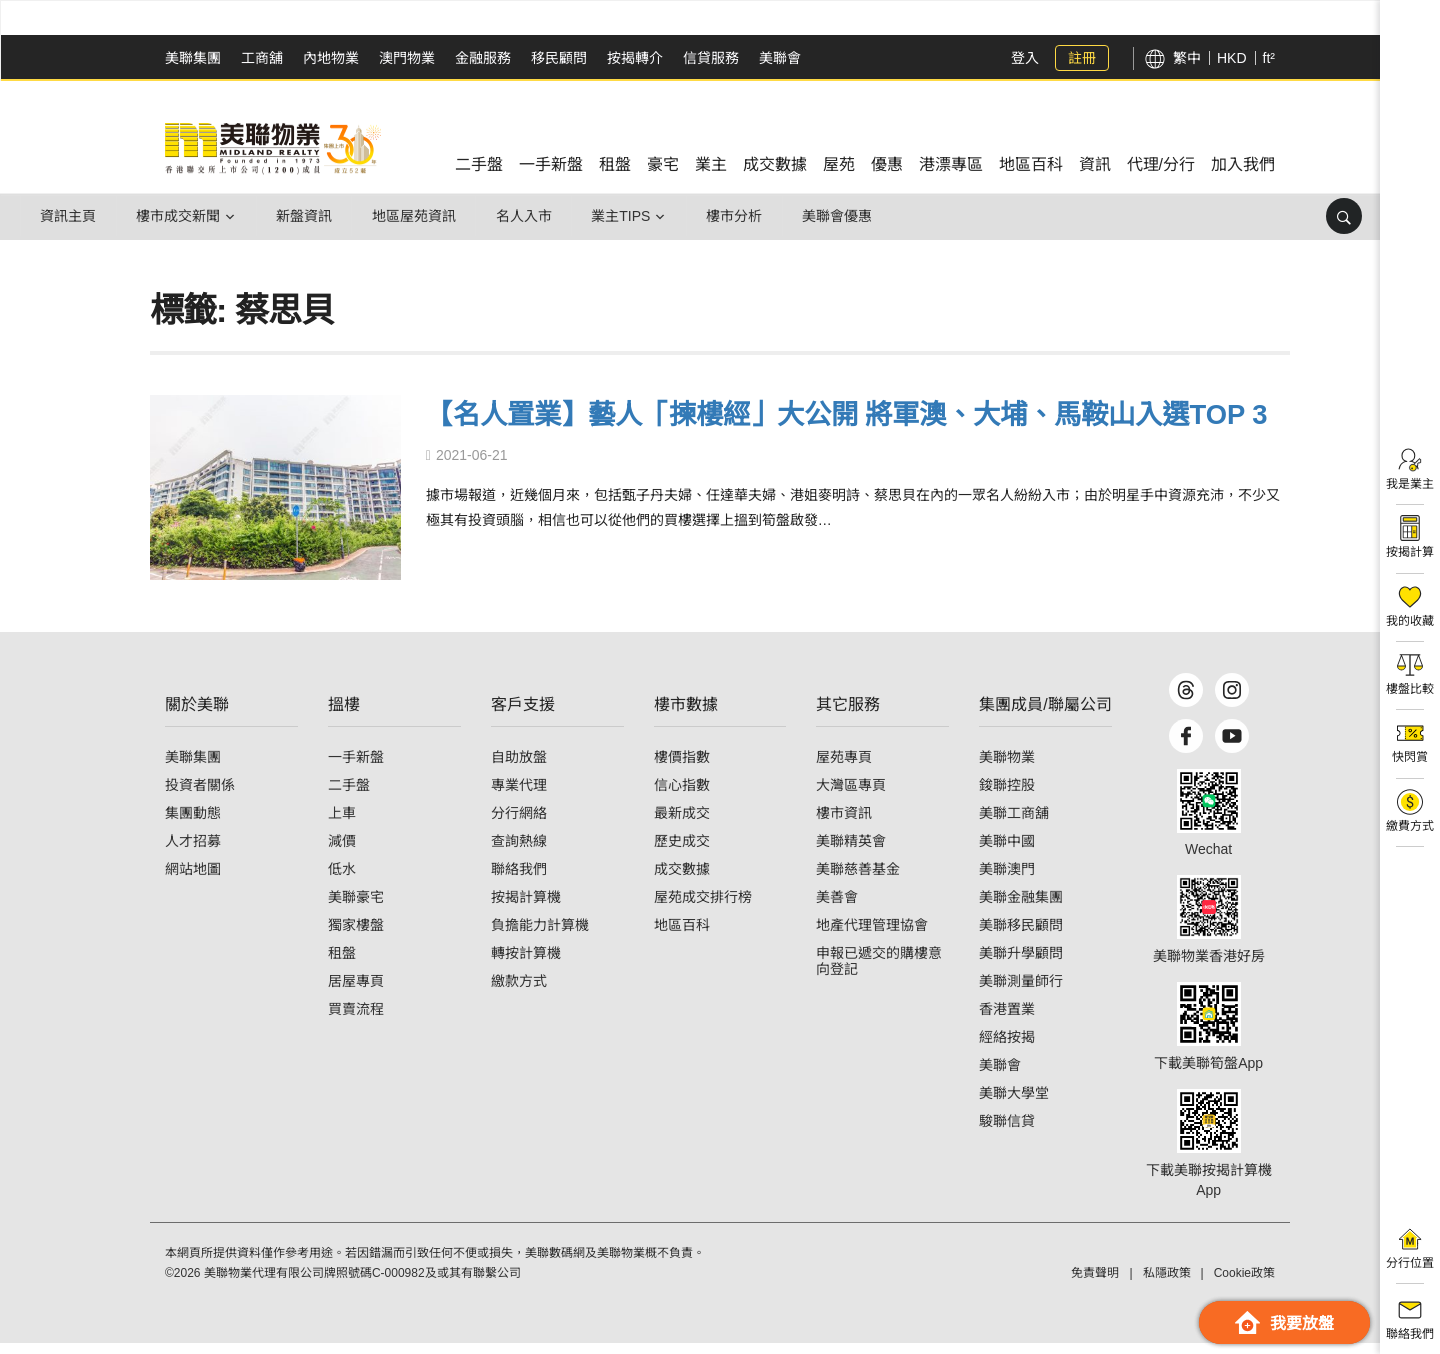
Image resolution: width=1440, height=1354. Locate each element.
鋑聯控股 (1007, 796)
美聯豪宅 (356, 908)
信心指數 (682, 796)
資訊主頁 (69, 216)
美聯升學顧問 (1021, 964)
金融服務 (483, 58)
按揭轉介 (635, 58)
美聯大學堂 (1014, 1104)
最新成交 (682, 824)
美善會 (837, 908)
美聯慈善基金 (858, 880)
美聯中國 (1007, 852)
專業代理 (519, 796)
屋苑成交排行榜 (703, 908)
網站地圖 (193, 880)
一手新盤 (356, 768)
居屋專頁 (356, 992)
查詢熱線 (519, 852)
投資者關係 (200, 796)
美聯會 (780, 58)
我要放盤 (1284, 1322)
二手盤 (349, 796)
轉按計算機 (526, 964)
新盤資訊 (307, 216)
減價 (342, 852)
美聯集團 (193, 58)
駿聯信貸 (1007, 1132)
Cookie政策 (1244, 1284)
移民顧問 (559, 58)
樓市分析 (742, 216)
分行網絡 (519, 824)
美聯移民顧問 (1021, 936)
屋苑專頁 (844, 768)
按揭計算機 (526, 908)
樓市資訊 (844, 824)
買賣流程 (356, 1020)
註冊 (1082, 58)
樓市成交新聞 (180, 216)
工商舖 (262, 58)
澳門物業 (407, 58)
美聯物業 (1007, 768)
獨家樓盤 (356, 936)
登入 (1025, 58)
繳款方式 (519, 992)
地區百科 (682, 936)
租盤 (342, 964)
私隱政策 (1167, 1284)
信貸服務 (711, 58)
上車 (342, 824)
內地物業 (331, 58)
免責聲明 (1095, 1284)
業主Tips (627, 216)
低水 (342, 880)
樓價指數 (682, 768)
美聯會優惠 (846, 216)
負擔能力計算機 (540, 936)
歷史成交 (682, 852)
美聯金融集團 (1021, 908)
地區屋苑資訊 (418, 216)
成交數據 (682, 880)
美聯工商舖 (1014, 824)
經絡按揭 (1007, 1048)
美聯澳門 (1007, 880)
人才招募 (193, 852)
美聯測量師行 (1021, 992)
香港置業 (1007, 1020)
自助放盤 (519, 768)
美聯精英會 (851, 852)
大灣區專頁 (851, 796)
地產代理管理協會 (872, 936)
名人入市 (529, 216)
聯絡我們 (519, 880)
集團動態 (193, 824)
